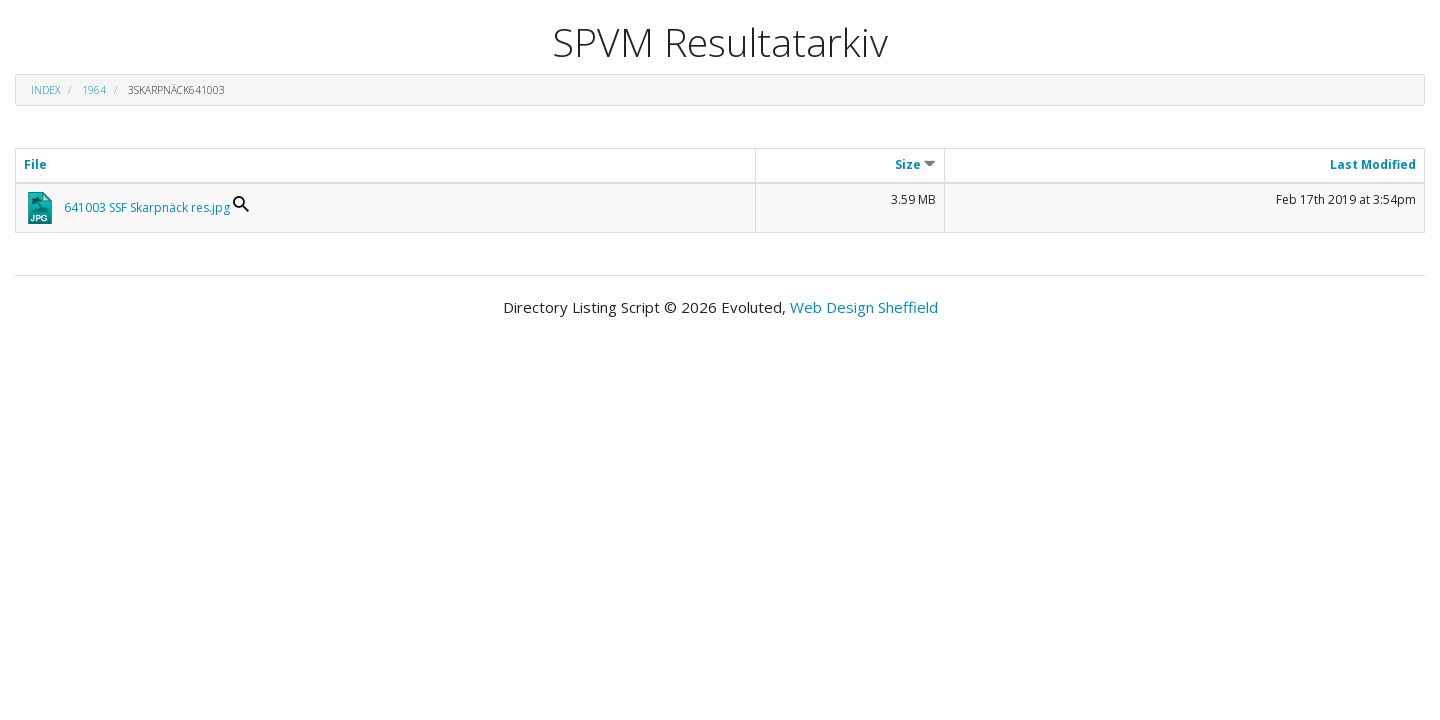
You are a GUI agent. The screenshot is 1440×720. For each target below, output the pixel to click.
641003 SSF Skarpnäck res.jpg (147, 207)
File (35, 164)
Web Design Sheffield (864, 307)
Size (915, 164)
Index (45, 90)
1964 (94, 90)
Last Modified (1373, 164)
